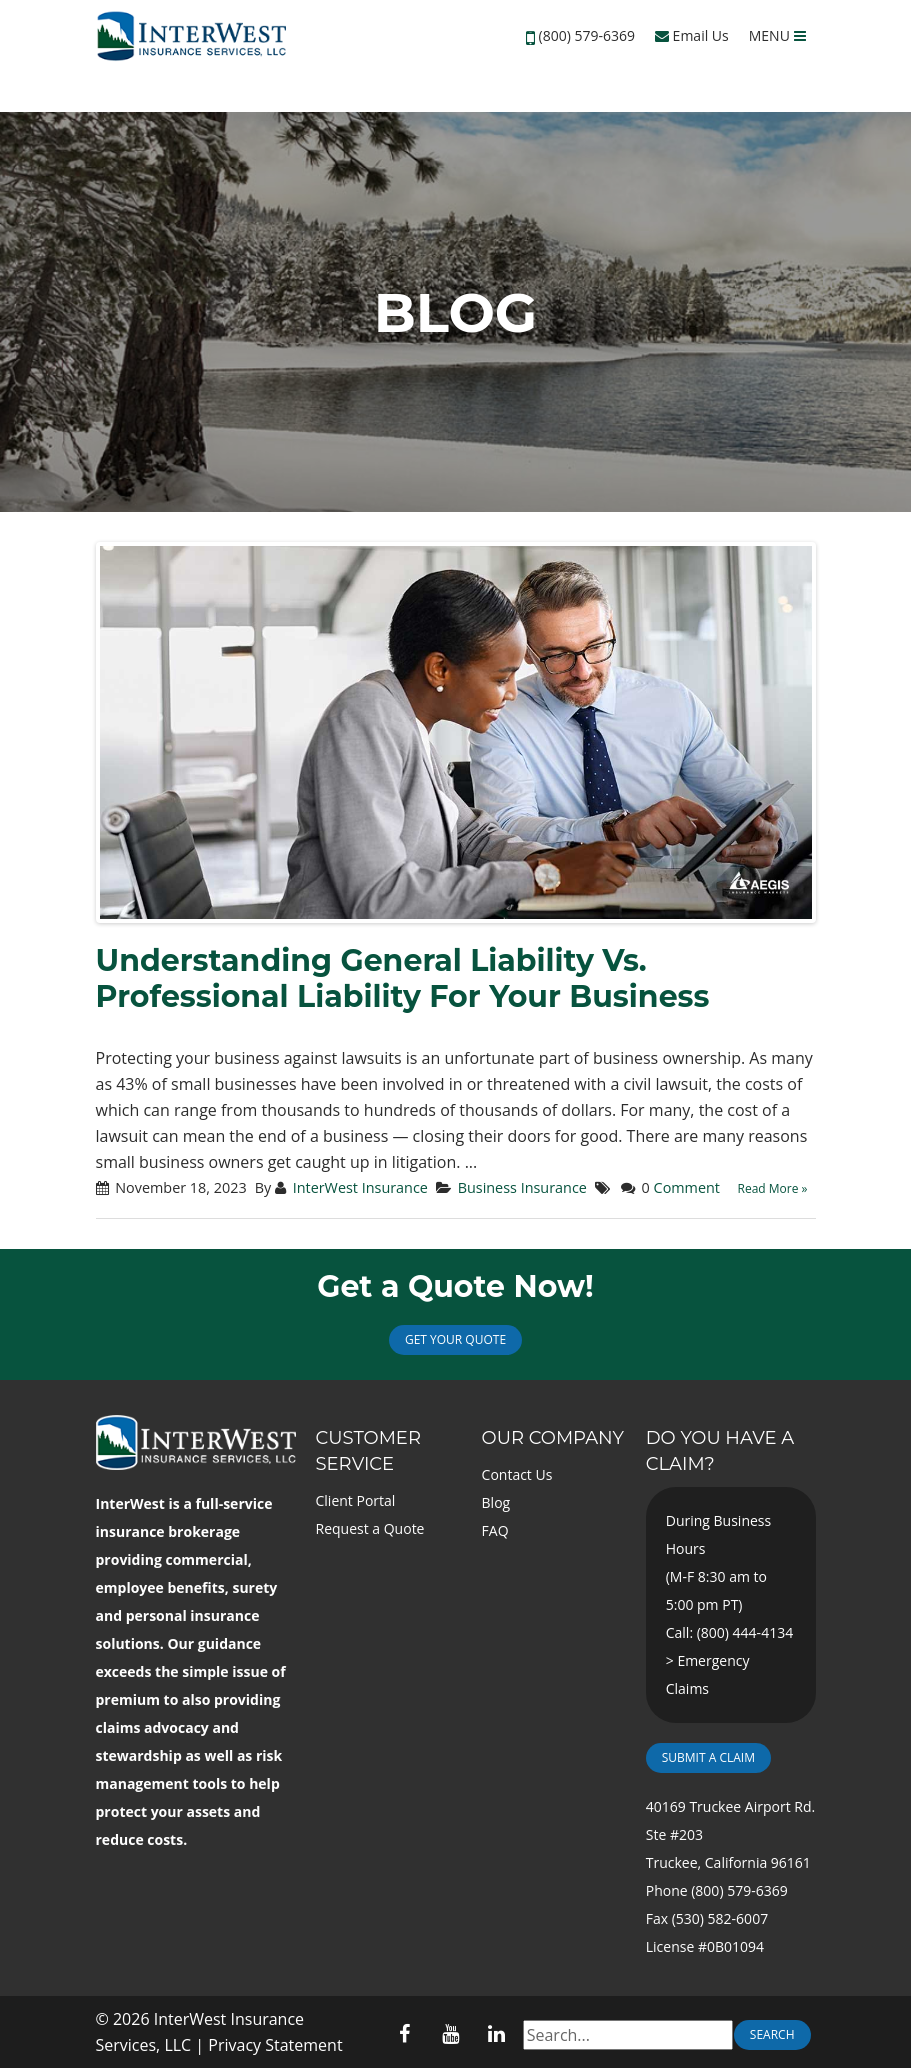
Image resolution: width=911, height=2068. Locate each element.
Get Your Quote (455, 1339)
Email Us (692, 35)
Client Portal (356, 1500)
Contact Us (517, 1474)
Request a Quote (370, 1528)
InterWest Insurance (360, 1187)
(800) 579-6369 (587, 35)
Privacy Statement (275, 2045)
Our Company (553, 1438)
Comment (687, 1187)
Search (772, 2034)
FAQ (495, 1530)
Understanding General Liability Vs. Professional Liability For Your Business (403, 978)
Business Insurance (522, 1187)
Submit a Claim (708, 1757)
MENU (777, 35)
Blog (496, 1502)
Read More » (773, 1188)
